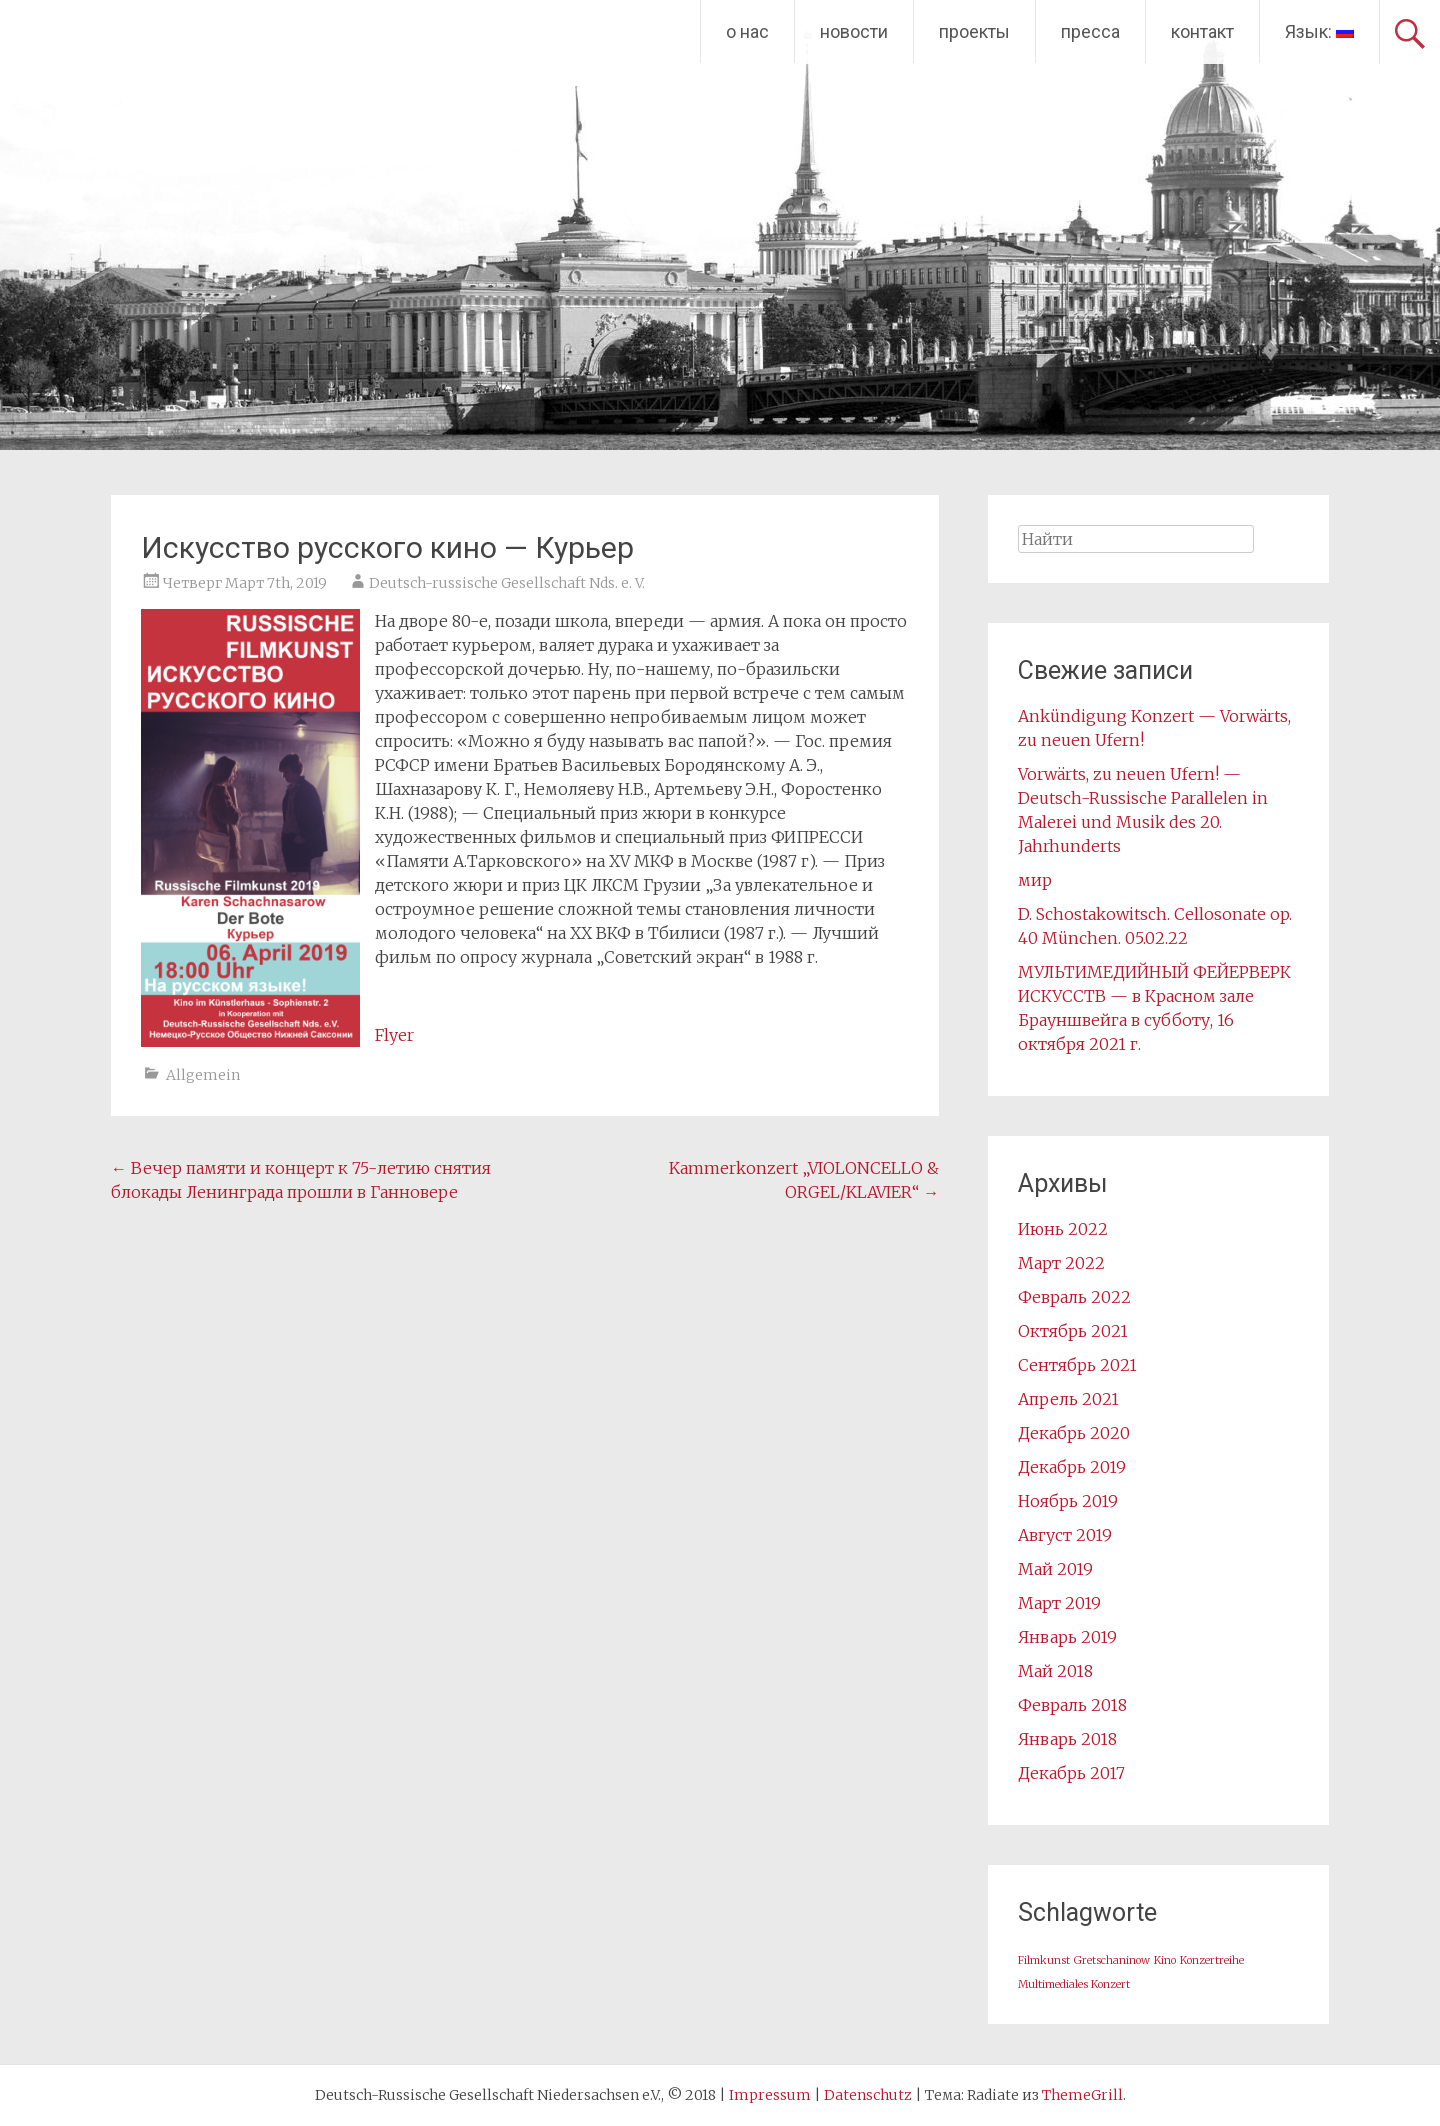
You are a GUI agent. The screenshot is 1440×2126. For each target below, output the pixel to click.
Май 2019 (1055, 1569)
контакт (1202, 31)
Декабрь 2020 (1074, 1433)
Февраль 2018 (1072, 1705)
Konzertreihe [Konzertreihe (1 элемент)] (1212, 1960)
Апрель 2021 (1068, 1399)
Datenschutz (868, 2095)
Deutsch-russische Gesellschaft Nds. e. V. (507, 583)
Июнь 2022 (1063, 1229)
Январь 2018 (1067, 1739)
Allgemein (203, 1075)
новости (854, 31)
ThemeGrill (1082, 2095)
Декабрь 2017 (1071, 1773)
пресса (1090, 31)
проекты (974, 31)
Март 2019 (1059, 1603)
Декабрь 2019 (1072, 1467)
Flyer (394, 1035)
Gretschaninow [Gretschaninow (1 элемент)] (1112, 1960)
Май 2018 (1055, 1671)
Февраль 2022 (1074, 1297)
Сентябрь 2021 (1077, 1365)
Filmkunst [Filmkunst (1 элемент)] (1044, 1960)
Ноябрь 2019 (1068, 1501)
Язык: (1319, 31)
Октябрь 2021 (1073, 1331)
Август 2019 (1065, 1535)
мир (1035, 880)
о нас (747, 31)
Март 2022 (1061, 1263)
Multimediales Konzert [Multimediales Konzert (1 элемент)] (1074, 1984)
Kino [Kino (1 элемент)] (1165, 1960)
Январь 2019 (1067, 1637)
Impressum (770, 2095)
